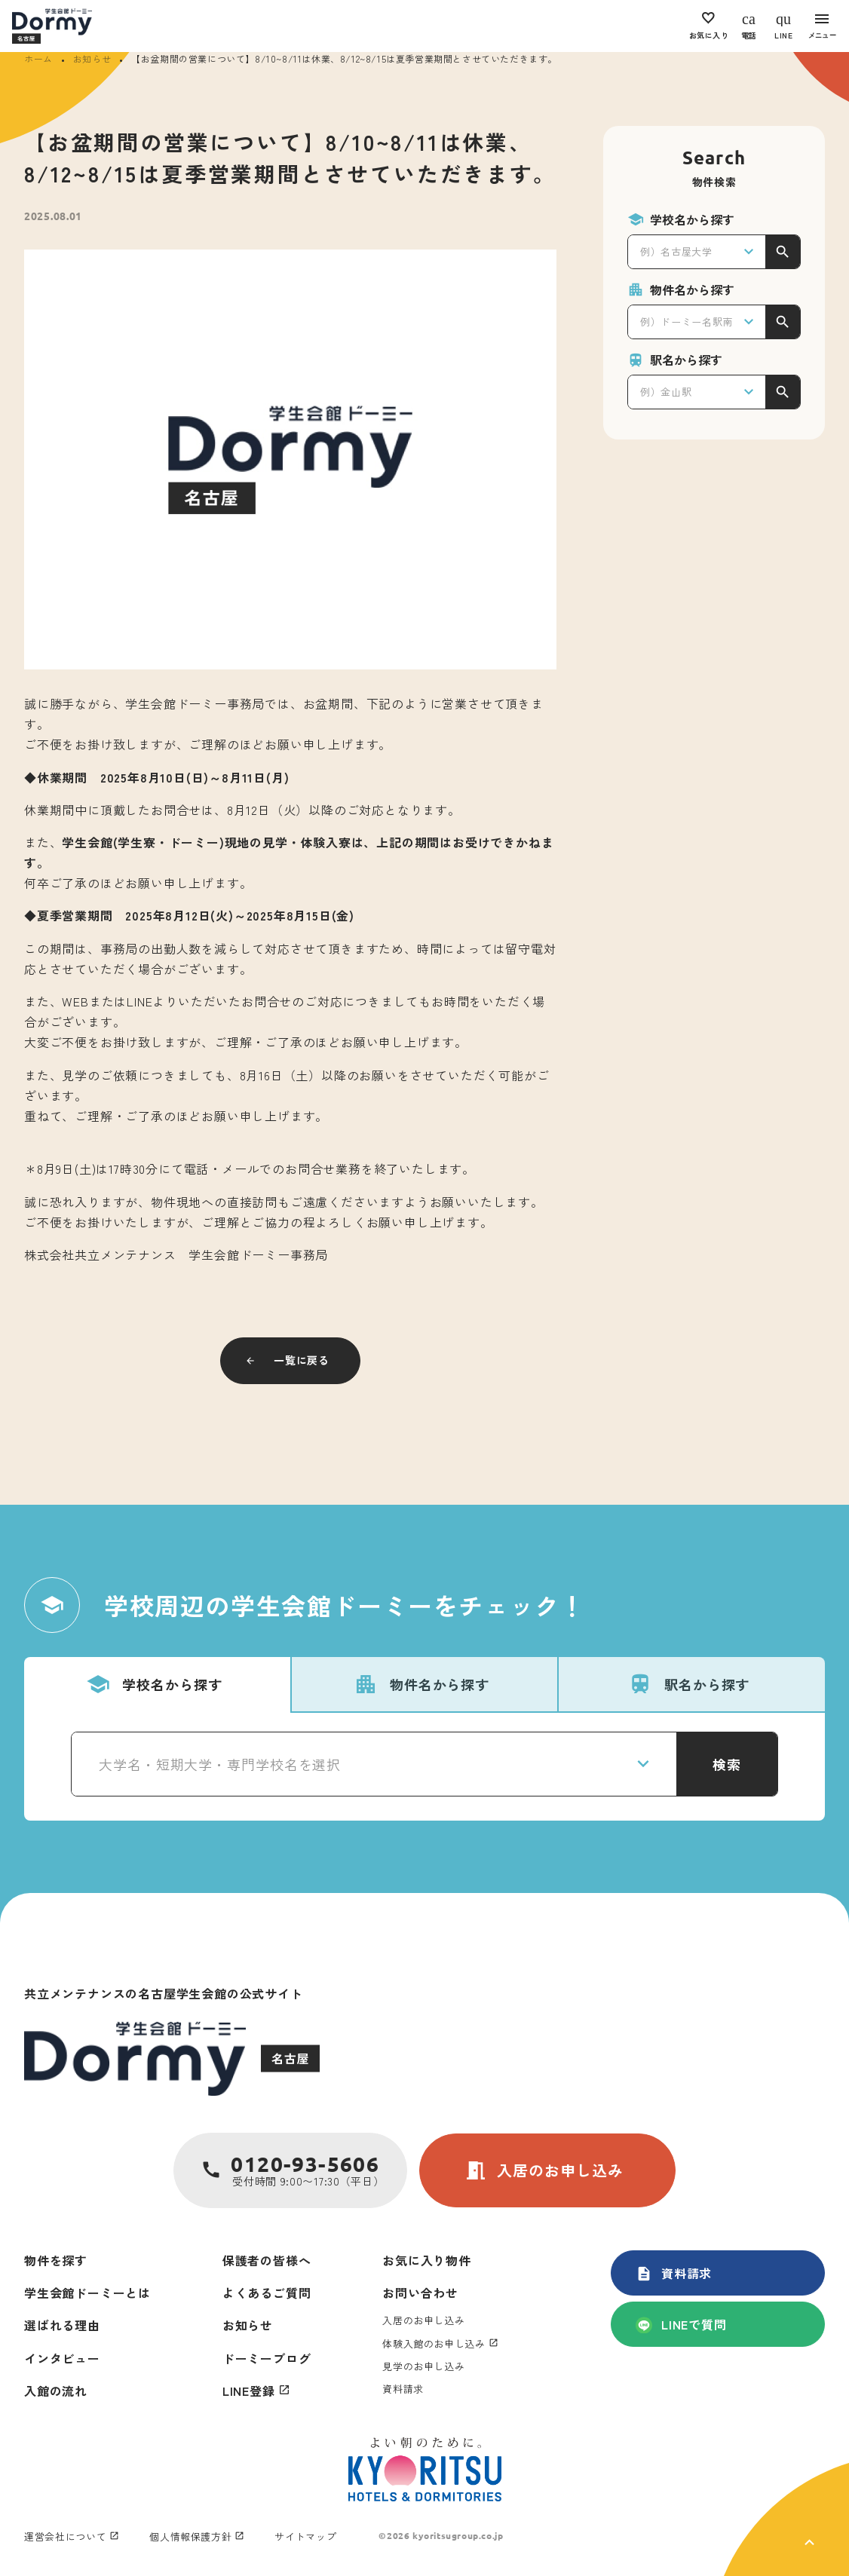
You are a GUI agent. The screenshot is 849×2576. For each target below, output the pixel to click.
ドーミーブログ (266, 2358)
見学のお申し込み (423, 2366)
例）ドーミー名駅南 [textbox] (686, 321)
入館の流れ (55, 2390)
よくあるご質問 (266, 2292)
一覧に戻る (301, 1360)
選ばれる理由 (62, 2325)
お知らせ (92, 58)
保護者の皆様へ (266, 2260)
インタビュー (62, 2358)
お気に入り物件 (426, 2260)
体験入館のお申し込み (434, 2343)
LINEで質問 (681, 2324)
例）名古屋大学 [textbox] (676, 251)
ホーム (38, 58)
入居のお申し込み (544, 2170)
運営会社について (65, 2536)
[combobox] (696, 251)
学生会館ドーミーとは (87, 2292)
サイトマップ (305, 2536)
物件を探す (55, 2260)
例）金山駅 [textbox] (665, 391)
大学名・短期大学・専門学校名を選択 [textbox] (220, 1764)
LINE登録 (248, 2390)
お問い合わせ (420, 2292)
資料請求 (674, 2273)
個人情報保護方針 (190, 2536)
